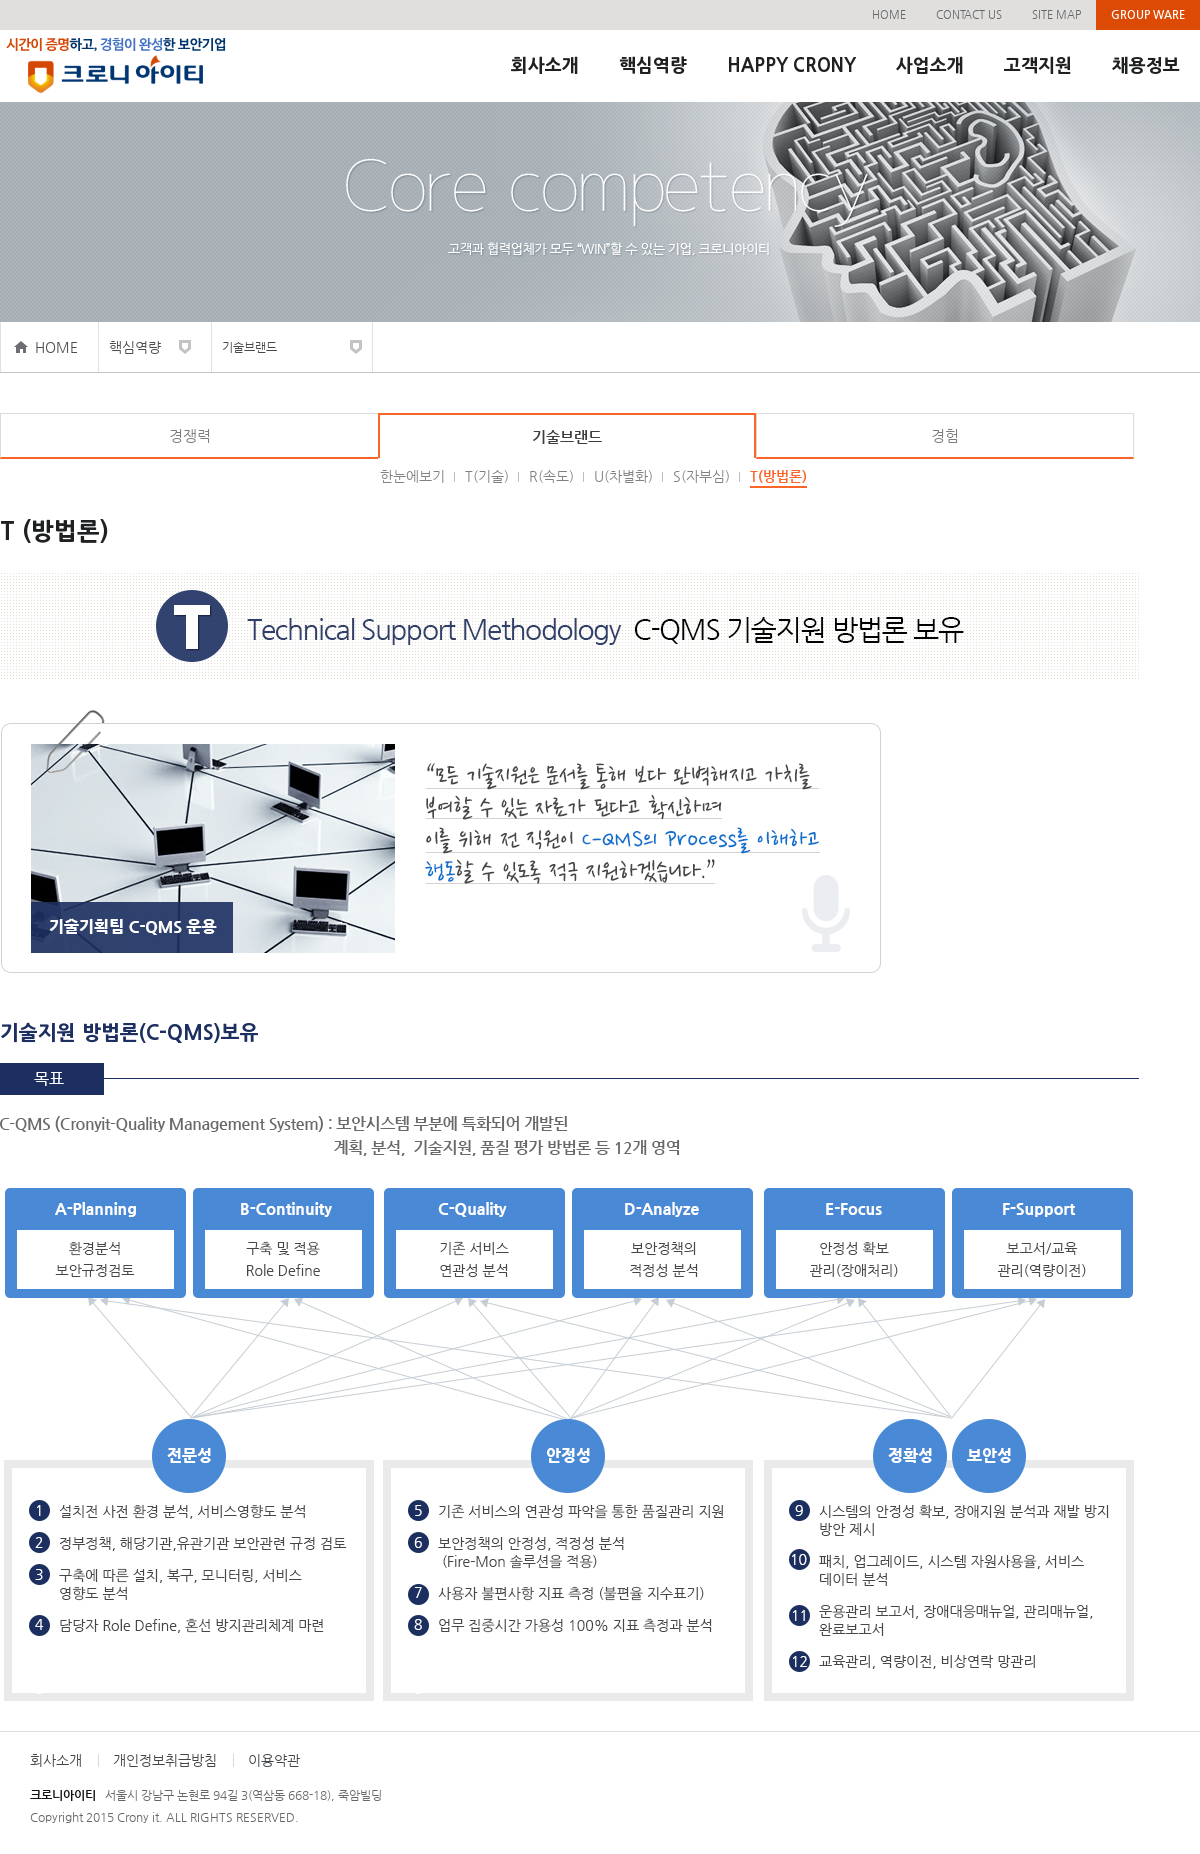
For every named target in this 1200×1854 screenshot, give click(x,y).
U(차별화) (623, 476)
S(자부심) (701, 476)
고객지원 (1038, 66)
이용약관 (274, 1760)
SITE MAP (1056, 14)
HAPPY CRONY (791, 66)
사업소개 (930, 66)
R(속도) (551, 476)
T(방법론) (778, 476)
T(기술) (487, 476)
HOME (889, 14)
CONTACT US (969, 14)
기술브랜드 (249, 347)
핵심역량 (653, 66)
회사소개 (545, 66)
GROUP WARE (1148, 14)
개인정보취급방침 (165, 1760)
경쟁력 (190, 435)
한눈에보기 (412, 476)
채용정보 (1146, 66)
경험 (945, 435)
